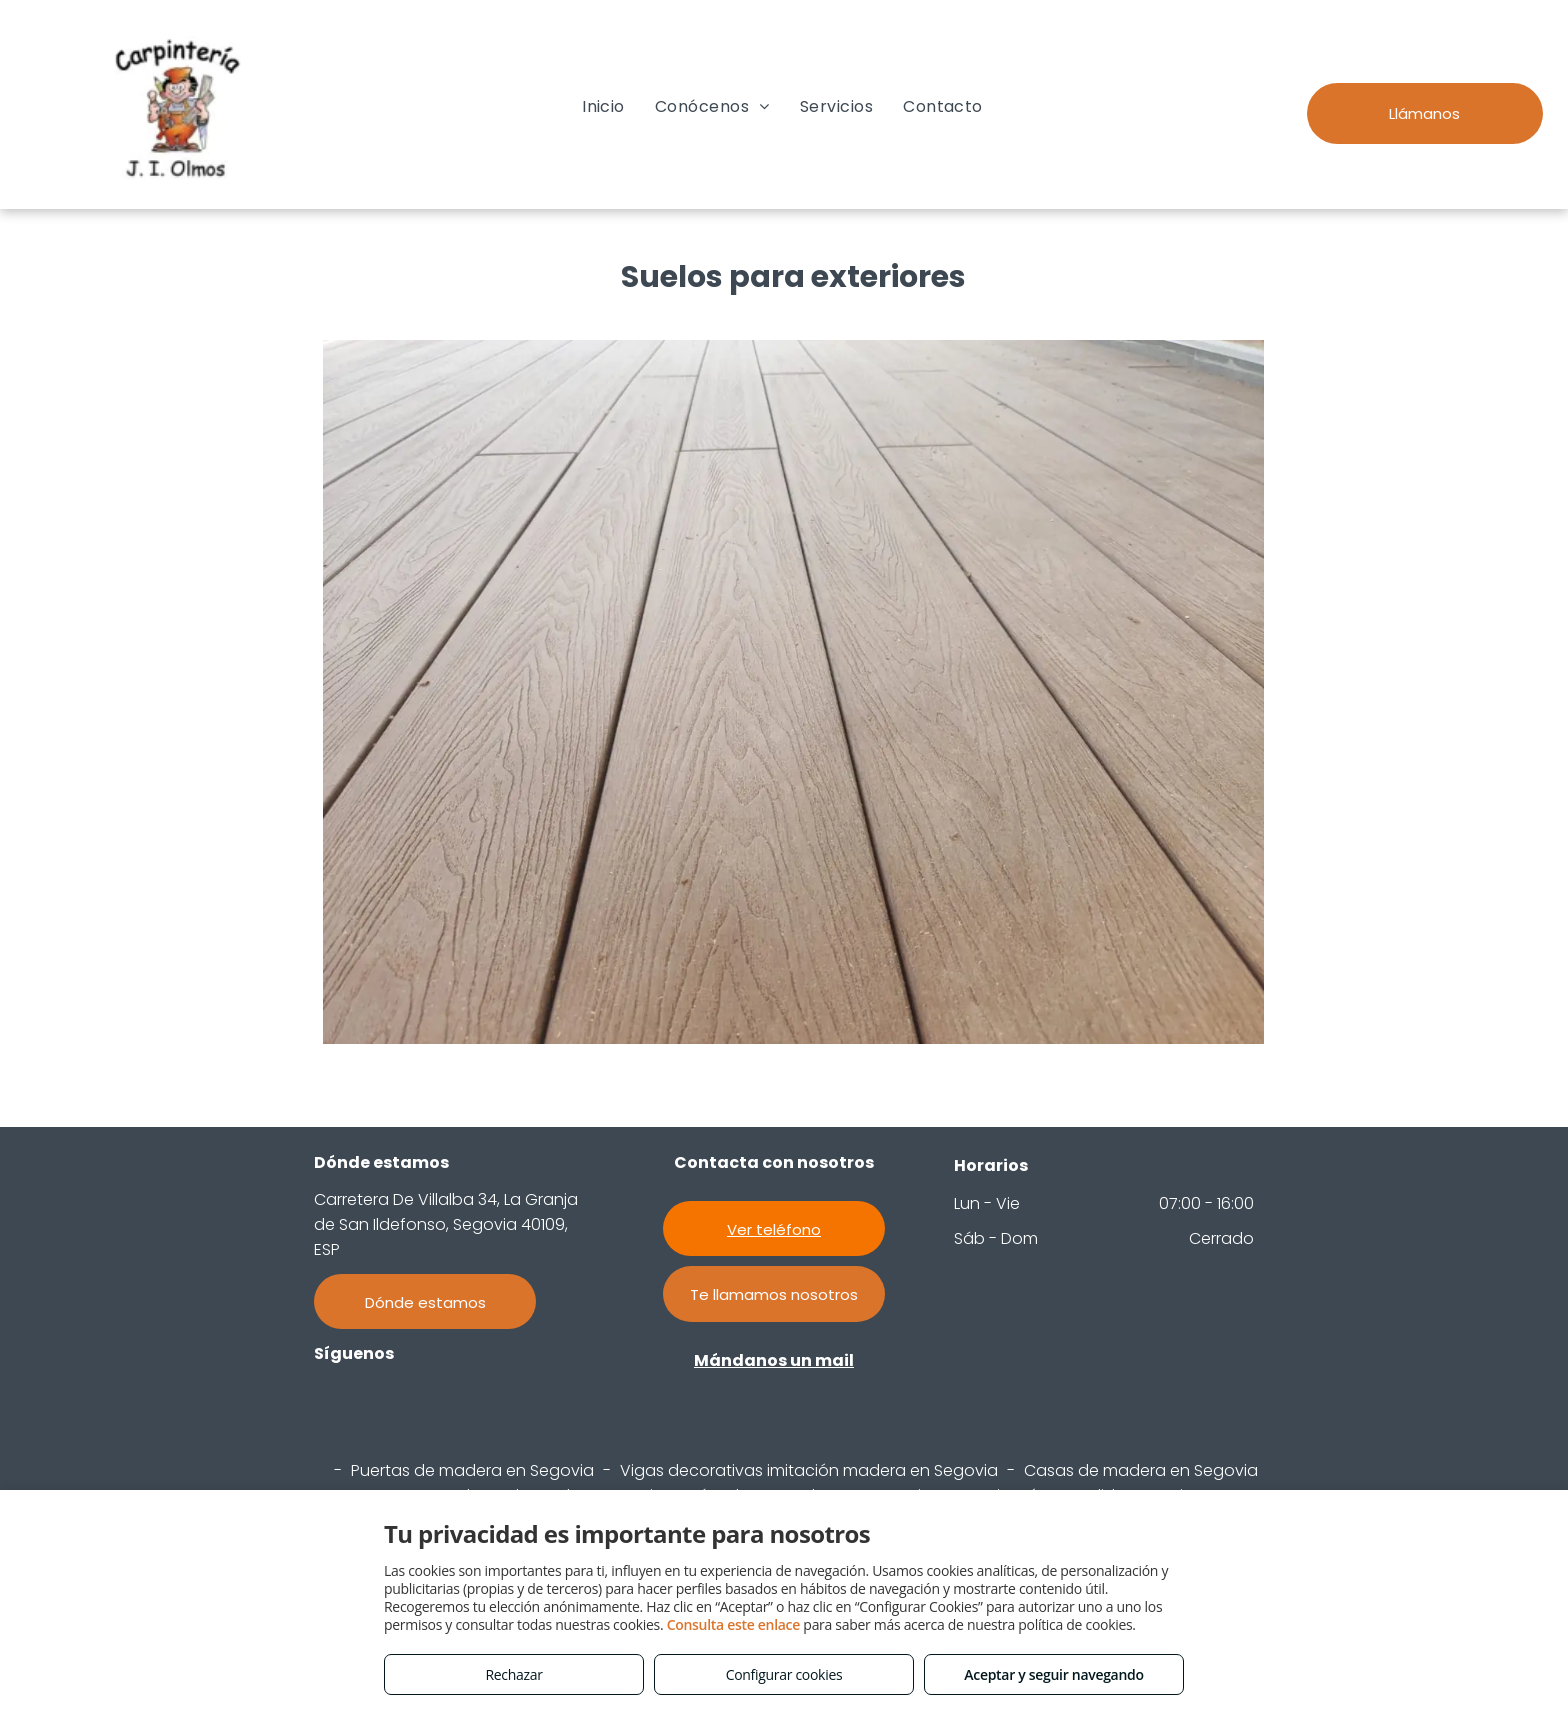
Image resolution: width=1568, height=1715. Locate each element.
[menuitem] (603, 106)
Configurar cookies (784, 1674)
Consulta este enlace (733, 1624)
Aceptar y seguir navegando (1053, 1674)
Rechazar (513, 1674)
